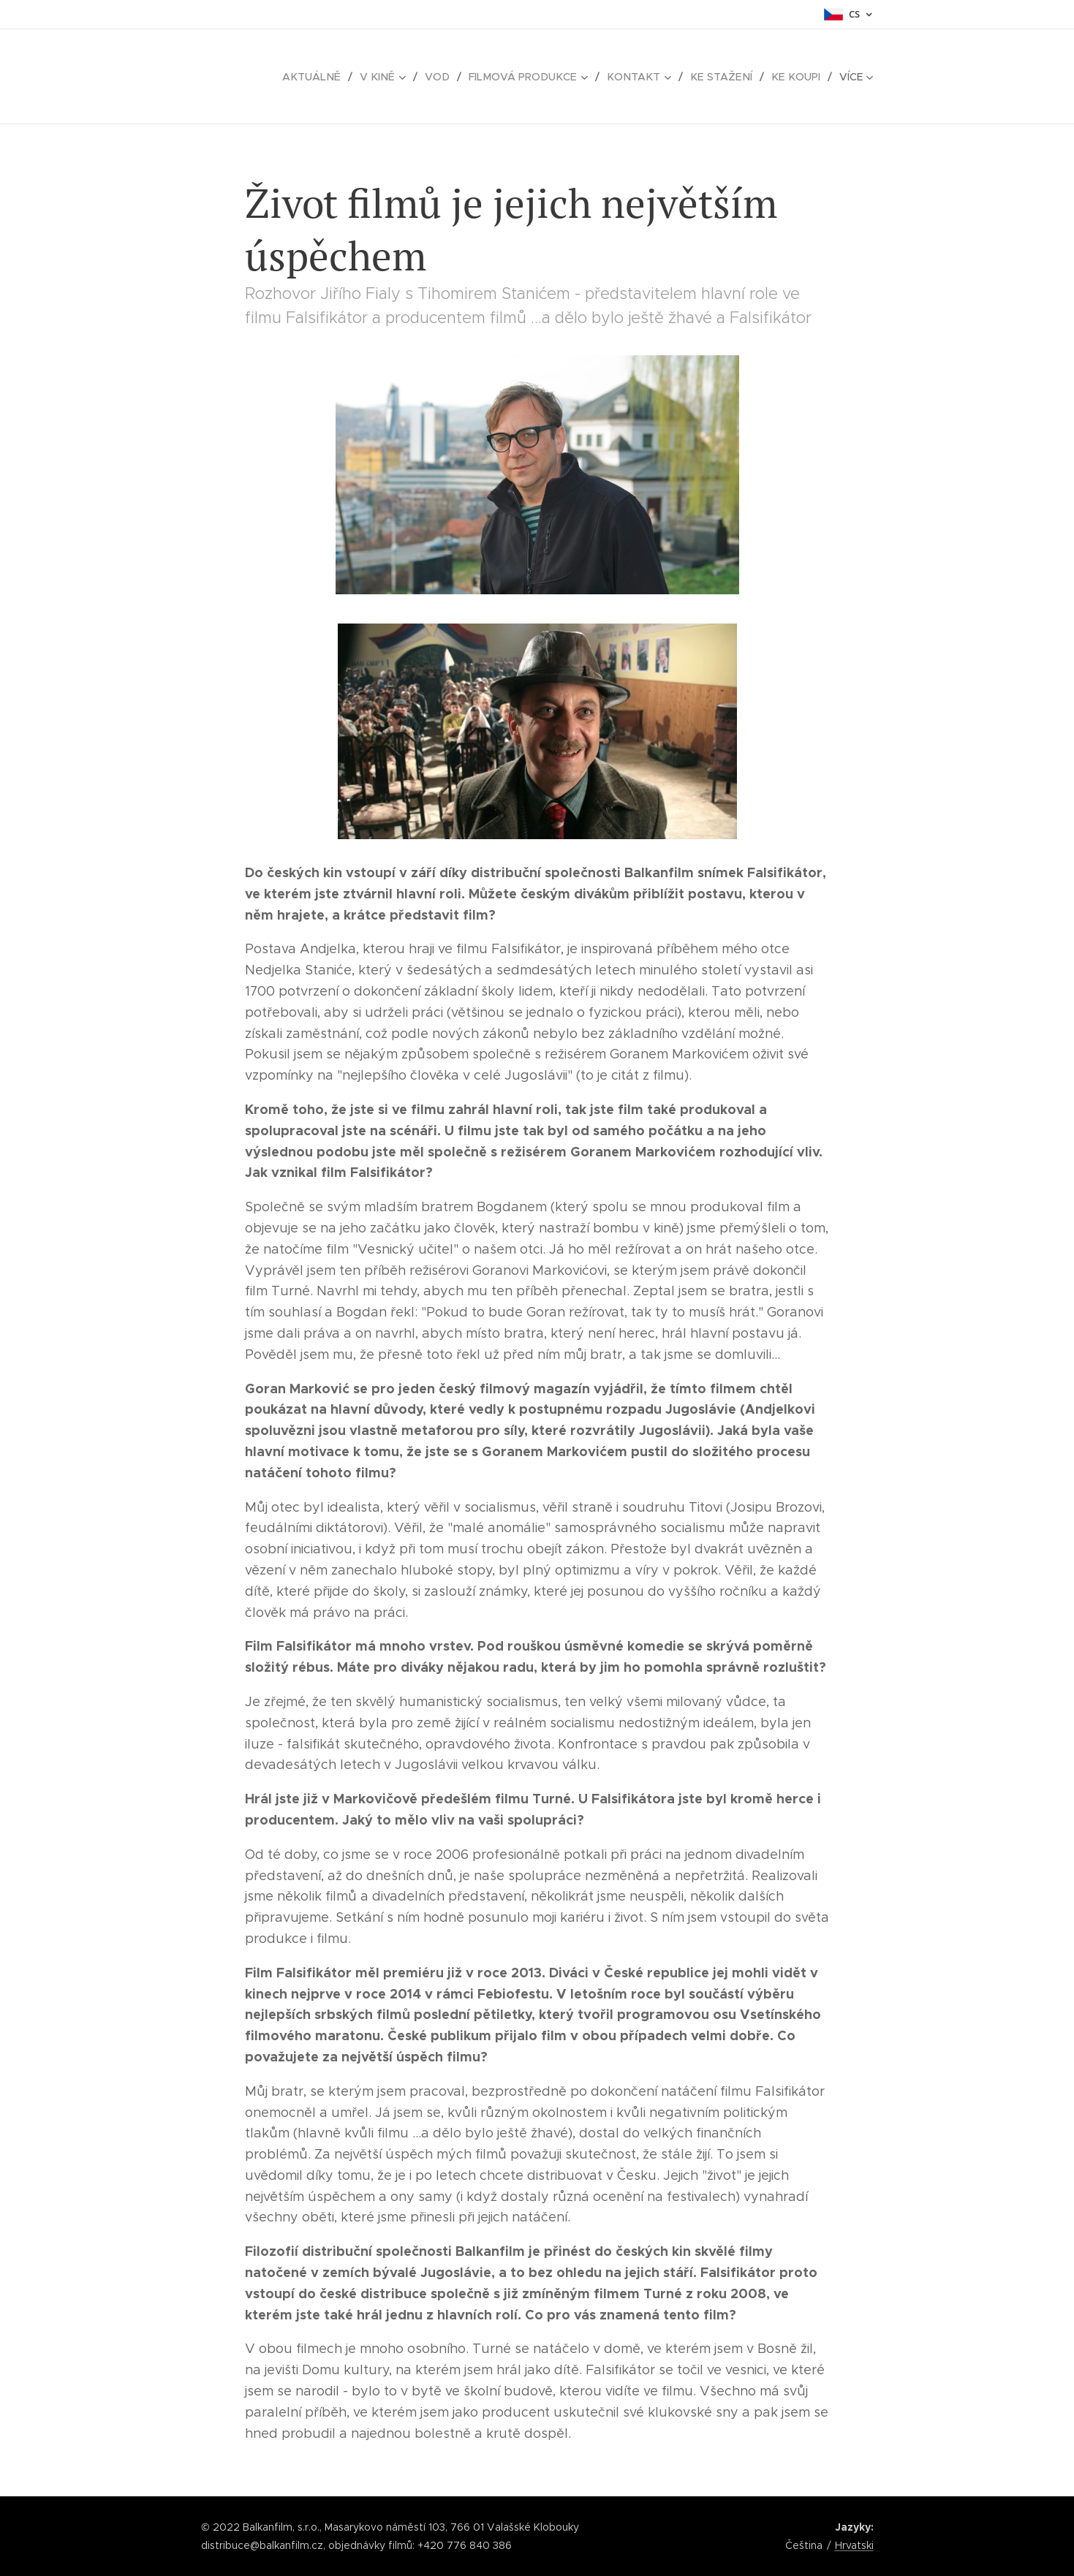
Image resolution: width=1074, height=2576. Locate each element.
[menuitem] (330, 76)
